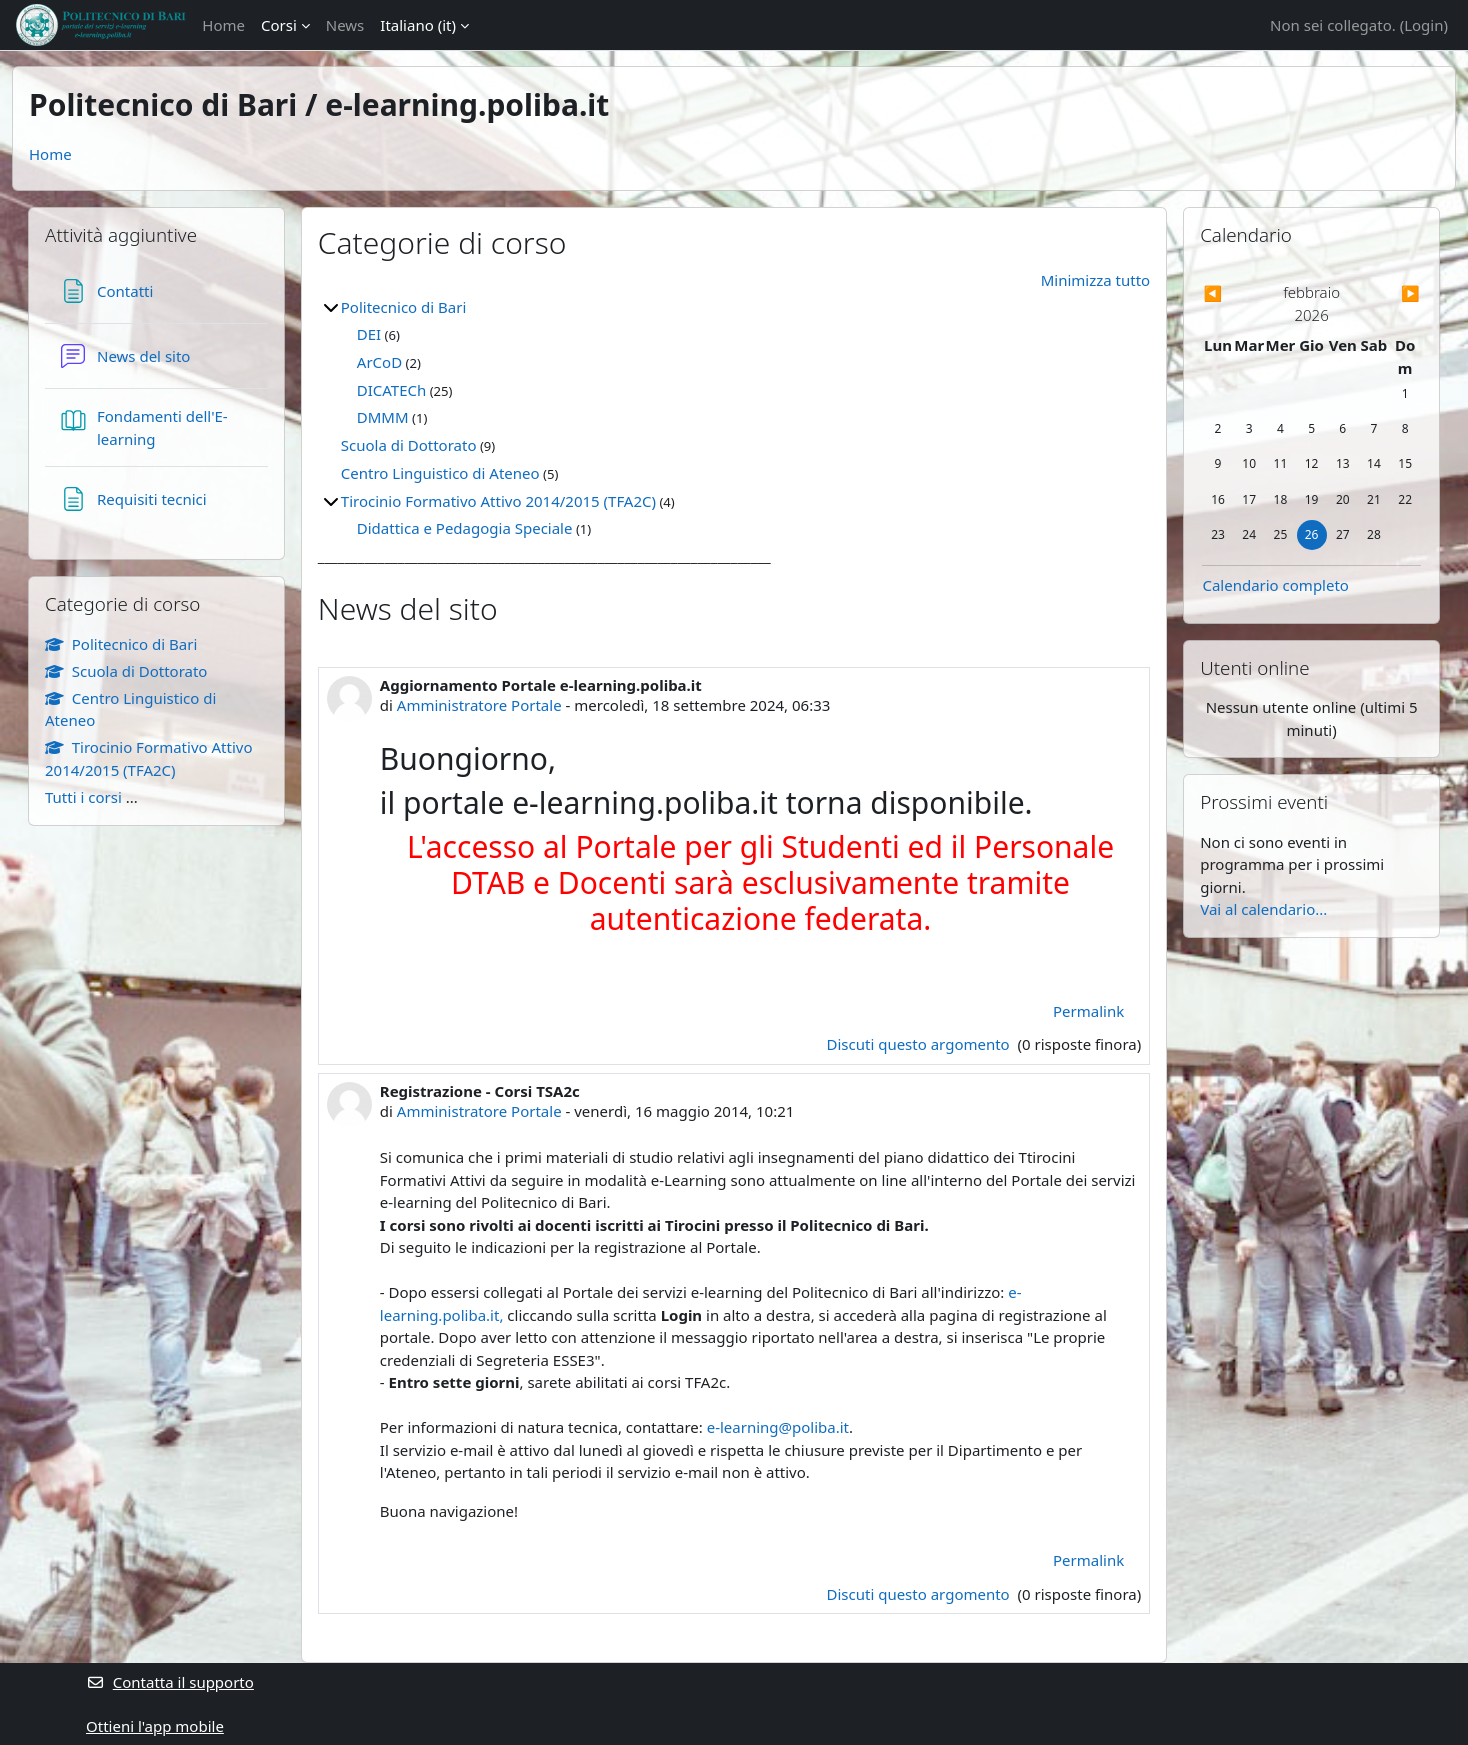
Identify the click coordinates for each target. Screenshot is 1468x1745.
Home (223, 25)
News (345, 25)
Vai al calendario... (1263, 909)
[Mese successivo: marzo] (1387, 293)
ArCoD (379, 362)
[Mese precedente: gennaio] (1234, 293)
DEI (369, 334)
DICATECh (391, 390)
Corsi (279, 25)
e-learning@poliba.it (778, 1427)
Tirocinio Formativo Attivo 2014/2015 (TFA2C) (498, 501)
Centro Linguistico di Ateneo (440, 473)
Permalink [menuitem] (1088, 1011)
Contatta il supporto (170, 1682)
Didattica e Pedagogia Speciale (465, 528)
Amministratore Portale (479, 705)
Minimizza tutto (1096, 280)
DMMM (383, 417)
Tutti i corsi (83, 797)
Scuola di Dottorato (409, 445)
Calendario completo (1275, 585)
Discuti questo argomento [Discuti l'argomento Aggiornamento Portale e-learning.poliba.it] (920, 1044)
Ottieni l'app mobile (155, 1726)
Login (1423, 25)
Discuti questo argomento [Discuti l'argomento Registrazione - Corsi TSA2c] (920, 1594)
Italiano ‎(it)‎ (418, 25)
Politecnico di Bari (404, 307)
